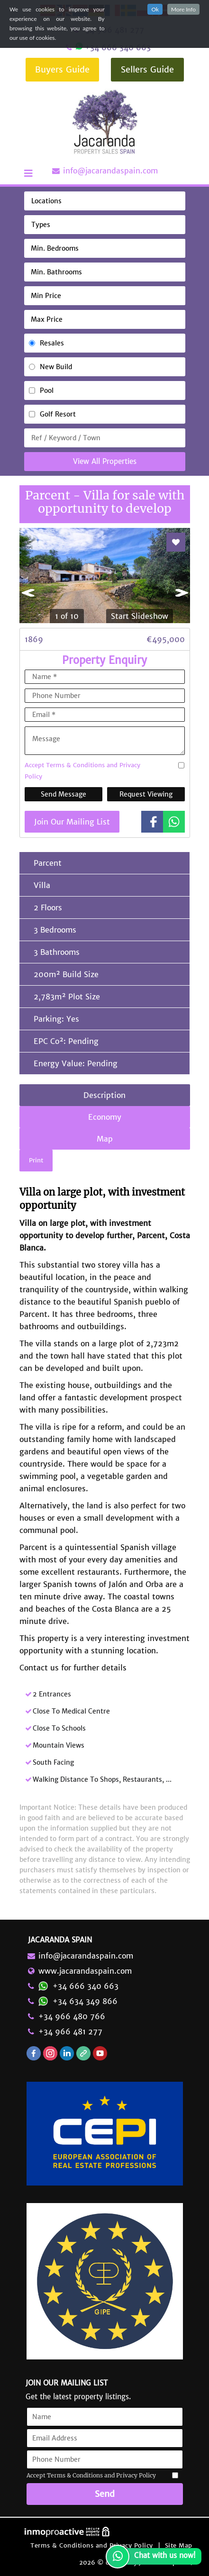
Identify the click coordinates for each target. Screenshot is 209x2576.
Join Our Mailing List (72, 821)
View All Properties (104, 461)
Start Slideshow (139, 616)
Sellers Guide (147, 69)
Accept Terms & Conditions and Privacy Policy (82, 770)
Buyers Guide (62, 69)
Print (36, 1160)
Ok (155, 9)
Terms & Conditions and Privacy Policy (91, 2545)
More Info (183, 9)
